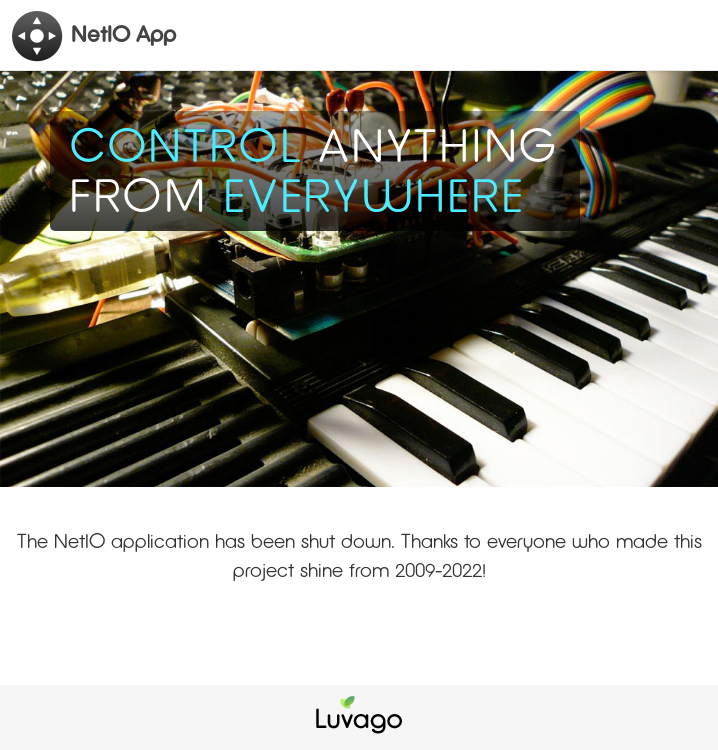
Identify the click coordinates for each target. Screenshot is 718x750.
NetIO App (93, 36)
